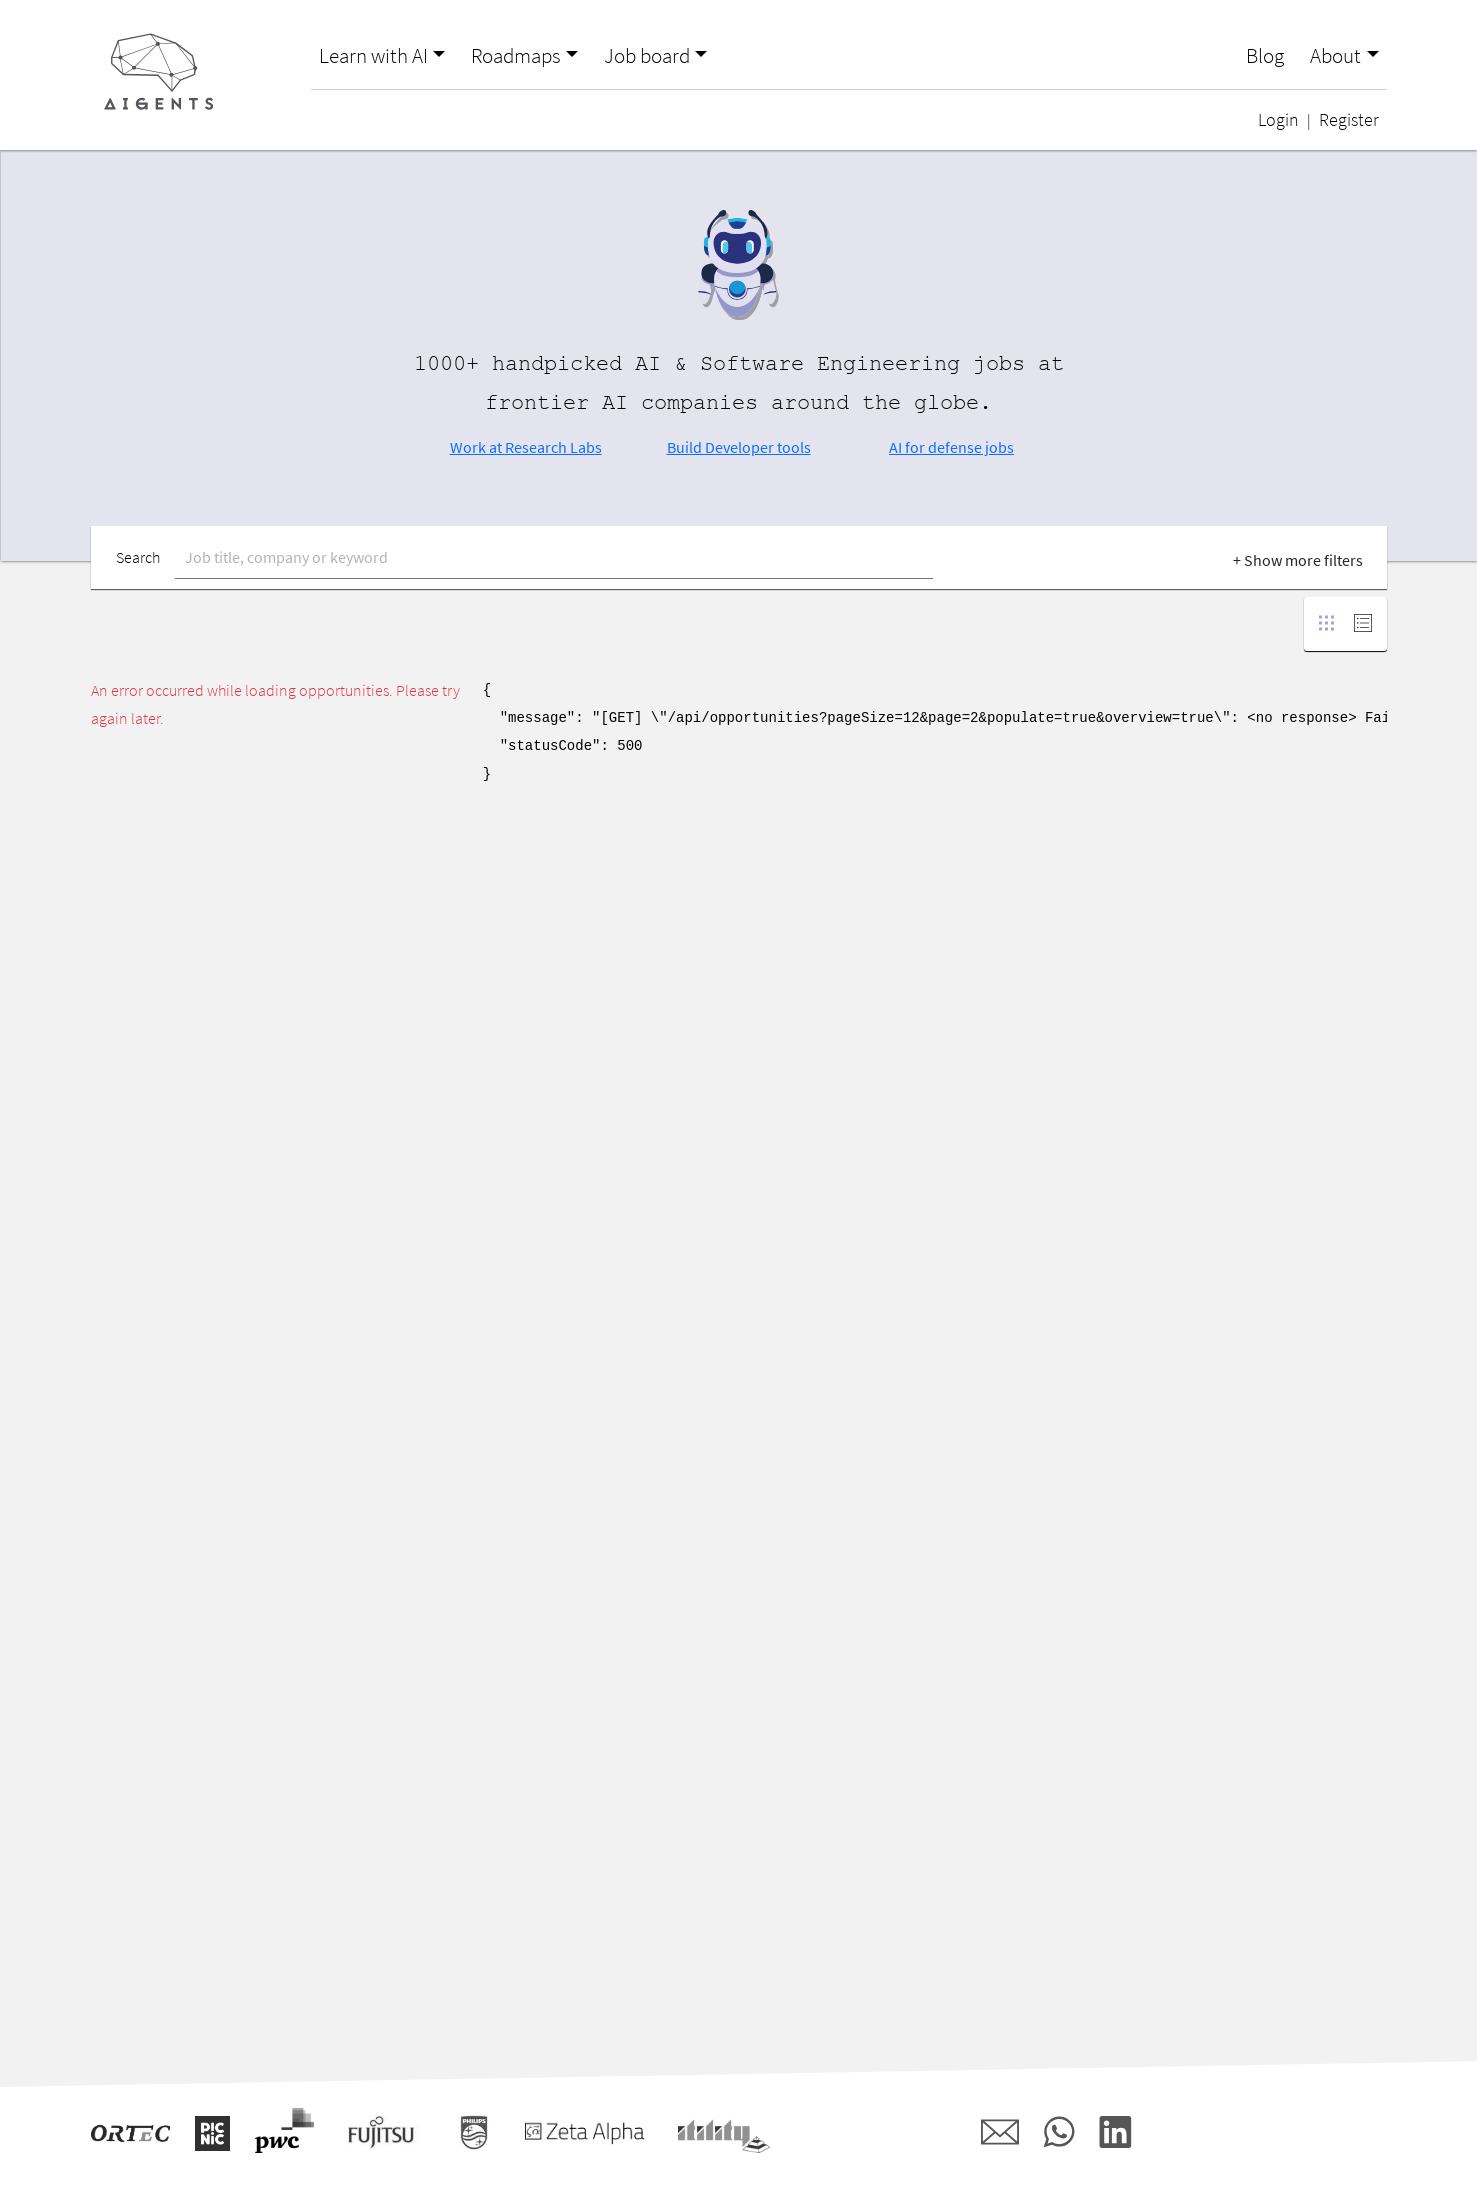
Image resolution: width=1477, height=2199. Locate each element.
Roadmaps (516, 56)
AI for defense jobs (951, 447)
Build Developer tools (739, 447)
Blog (1265, 56)
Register (1349, 120)
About (1335, 56)
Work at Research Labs (526, 447)
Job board (647, 56)
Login (1278, 120)
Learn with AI (373, 56)
